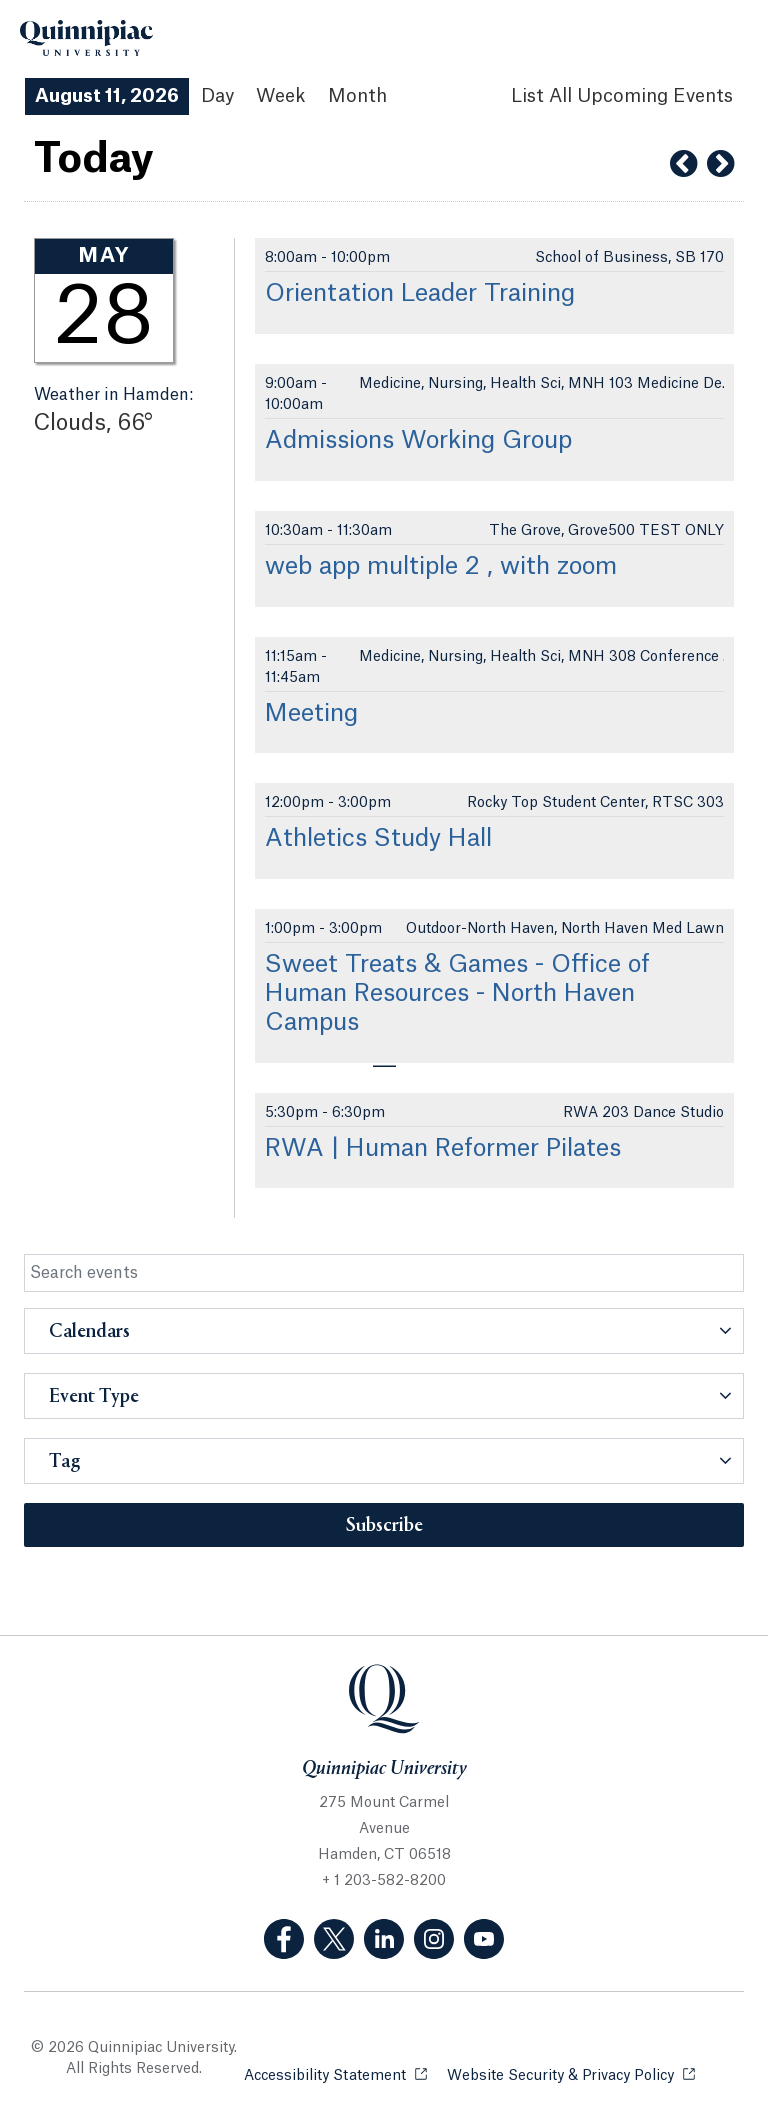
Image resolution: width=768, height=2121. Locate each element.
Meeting (311, 714)
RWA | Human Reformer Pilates (443, 1149)
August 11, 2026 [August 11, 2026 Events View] (107, 96)
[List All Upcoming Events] (622, 96)
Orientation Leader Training (420, 294)
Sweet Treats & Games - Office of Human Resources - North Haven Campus (457, 994)
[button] (384, 1331)
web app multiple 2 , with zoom (441, 567)
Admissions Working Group (418, 441)
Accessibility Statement (335, 2074)
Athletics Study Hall (378, 839)
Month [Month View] (357, 96)
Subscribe (384, 1526)
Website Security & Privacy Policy (571, 2074)
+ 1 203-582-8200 (384, 1881)
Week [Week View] (281, 96)
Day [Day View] (217, 96)
